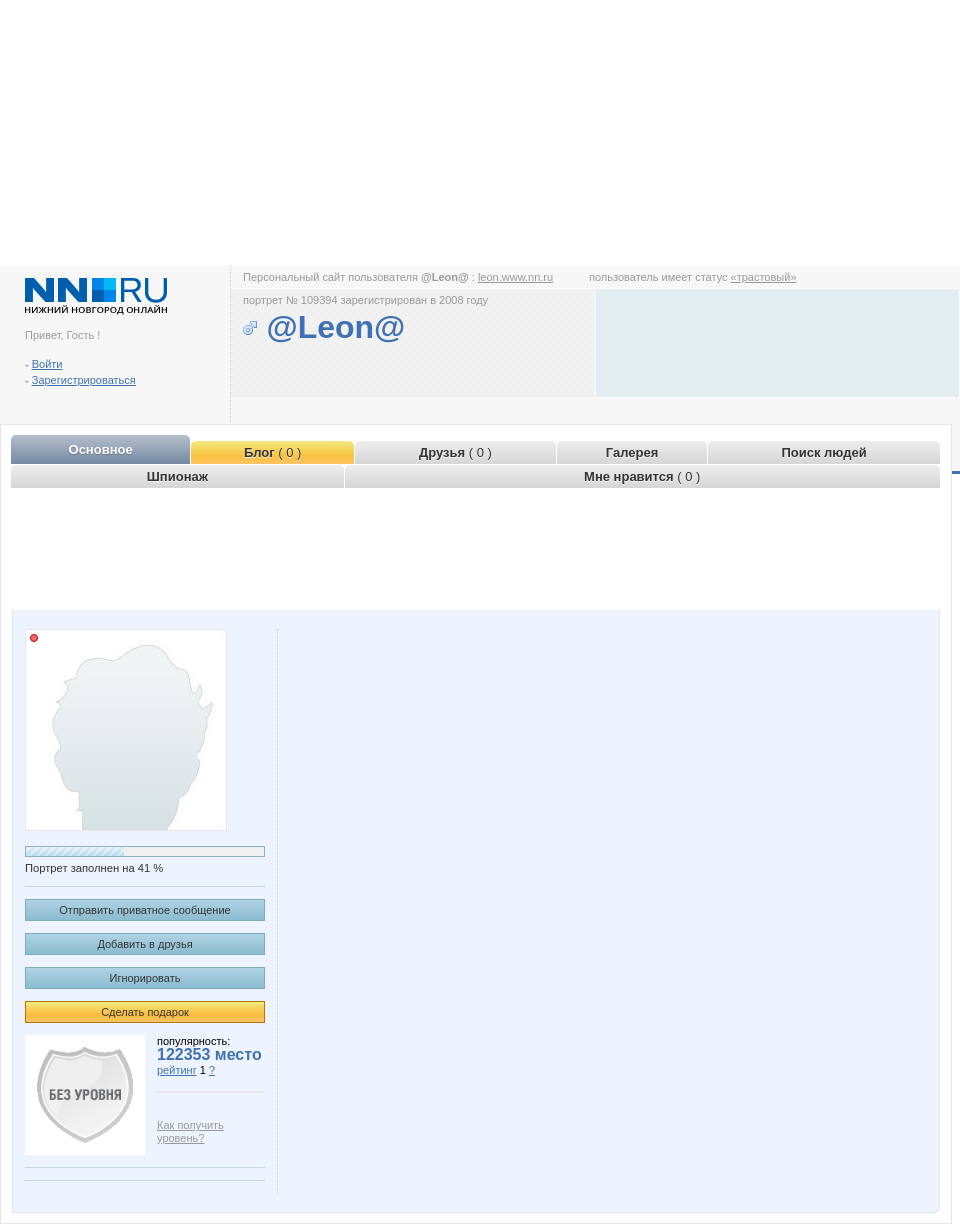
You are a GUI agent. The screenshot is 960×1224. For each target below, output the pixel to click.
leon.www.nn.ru (515, 277)
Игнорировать (145, 978)
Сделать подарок (145, 1012)
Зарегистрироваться (84, 380)
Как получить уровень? (190, 1131)
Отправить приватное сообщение (144, 910)
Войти (47, 364)
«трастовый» (764, 277)
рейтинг (177, 1070)
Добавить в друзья (144, 944)
